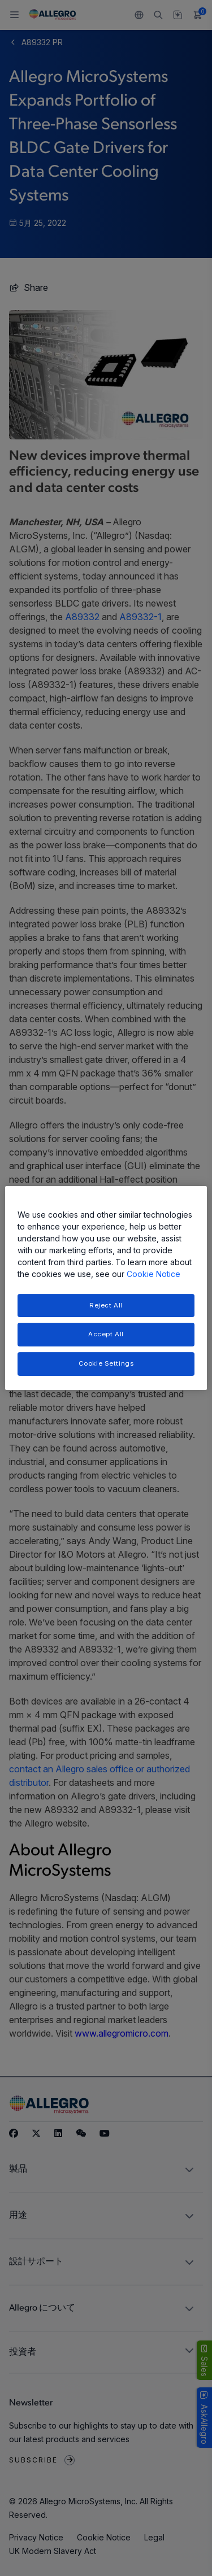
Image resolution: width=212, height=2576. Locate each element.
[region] (105, 1288)
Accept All (106, 1335)
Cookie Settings (106, 1363)
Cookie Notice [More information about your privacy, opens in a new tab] (153, 1274)
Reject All (106, 1305)
